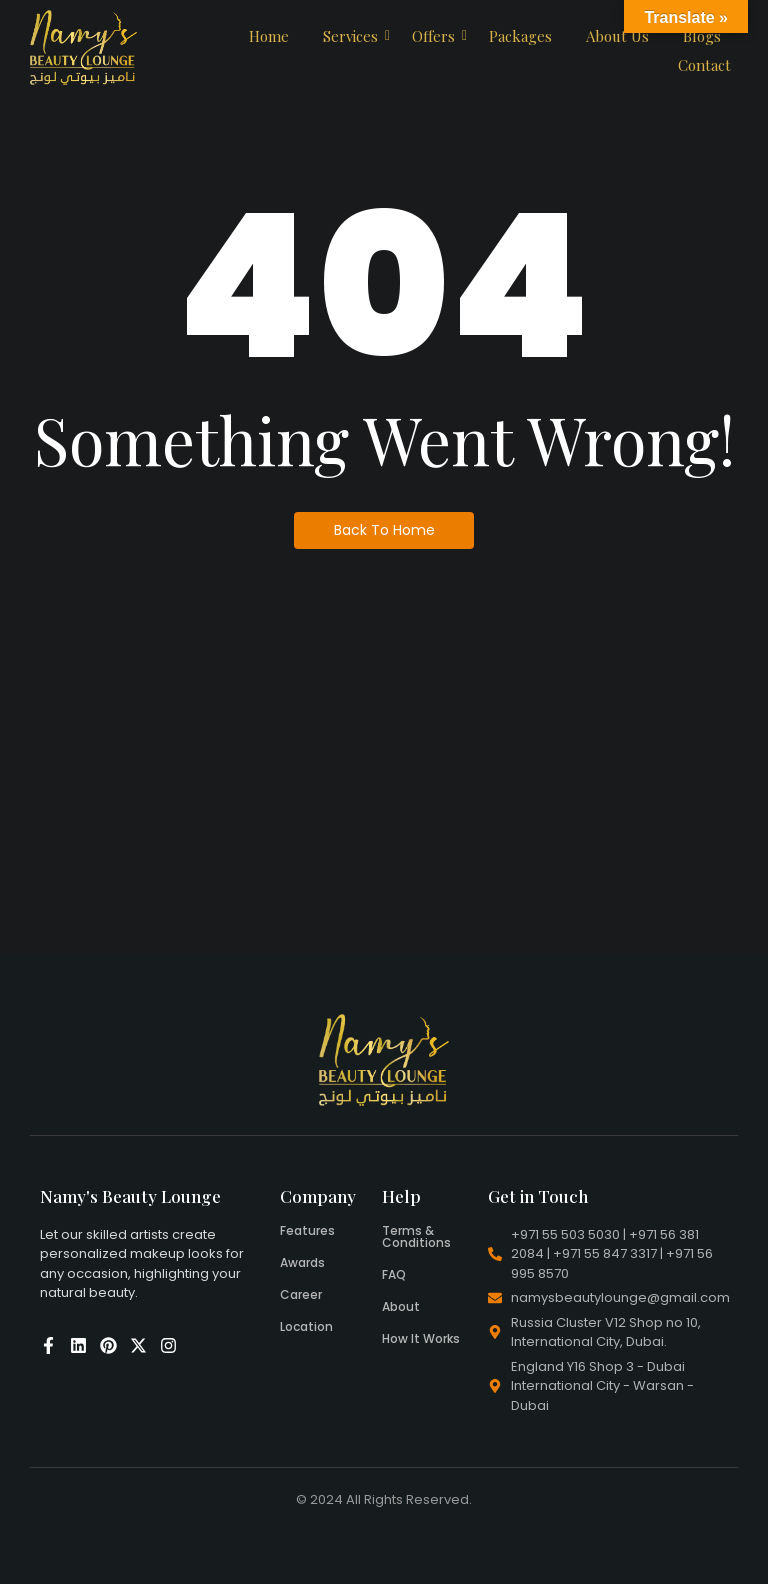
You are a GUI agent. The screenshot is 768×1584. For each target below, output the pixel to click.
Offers (437, 36)
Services (354, 36)
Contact (704, 65)
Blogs (702, 36)
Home (269, 36)
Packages (520, 36)
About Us (617, 36)
